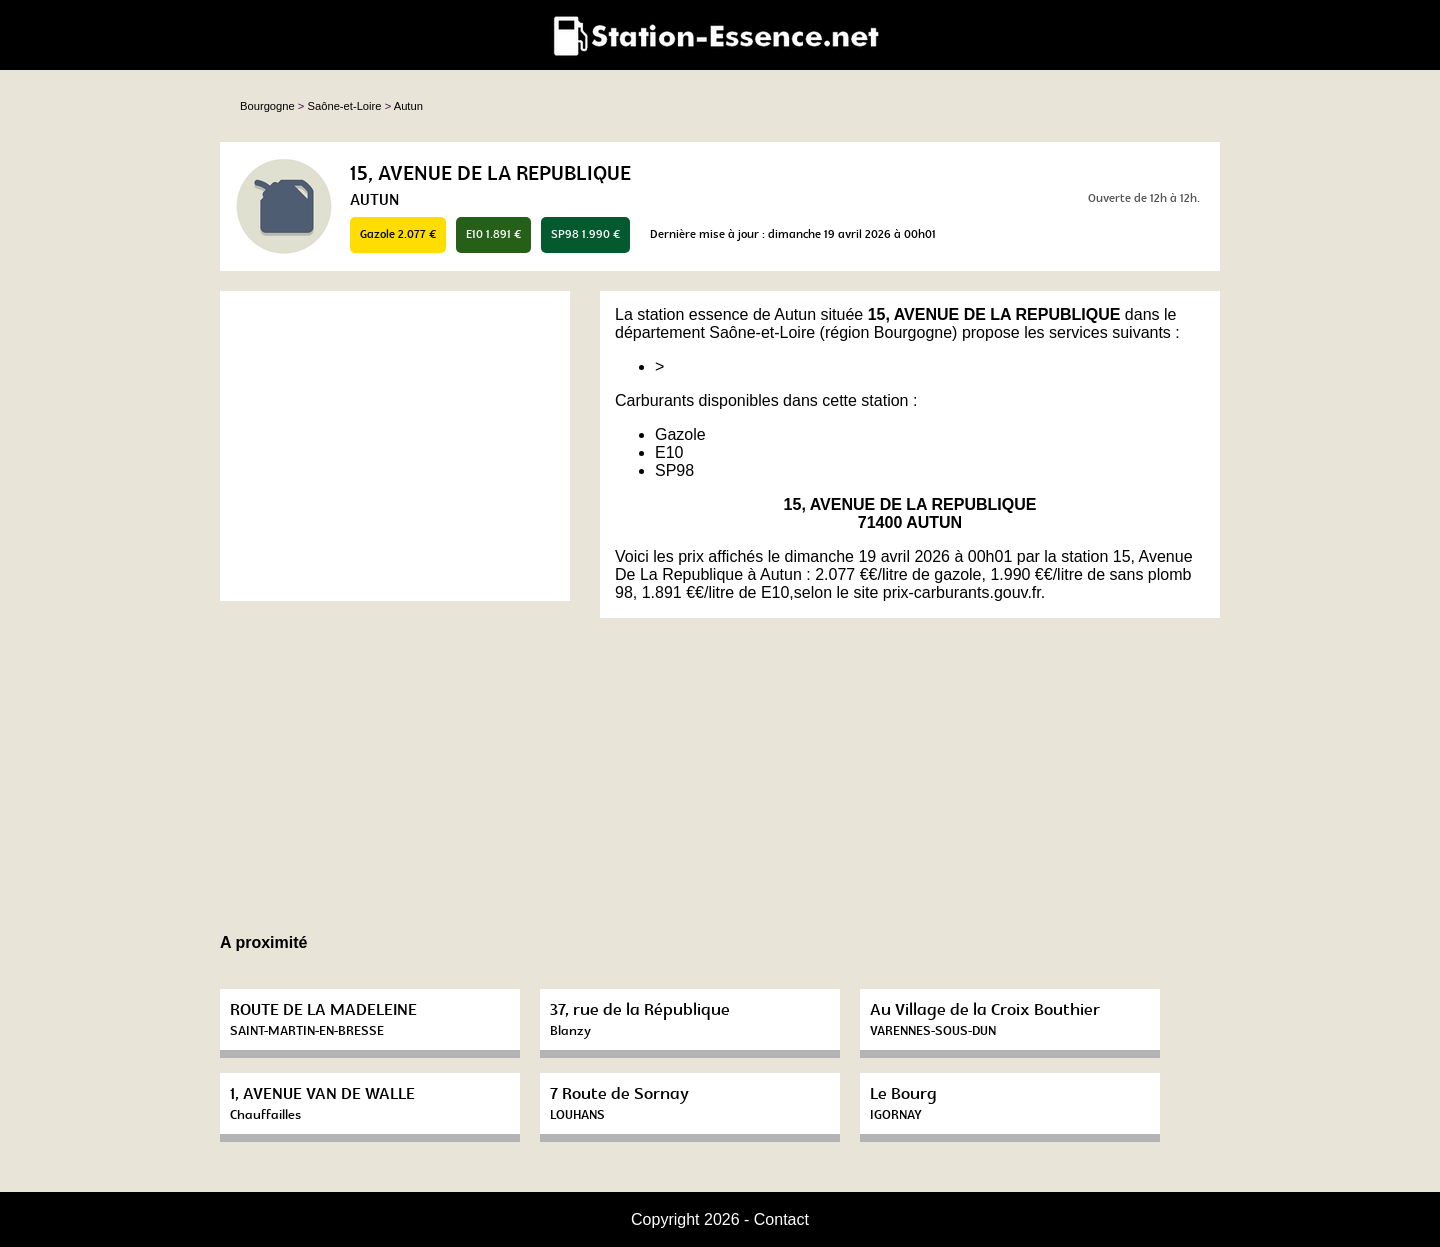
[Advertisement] (395, 446)
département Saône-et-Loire (715, 332)
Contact (781, 1219)
